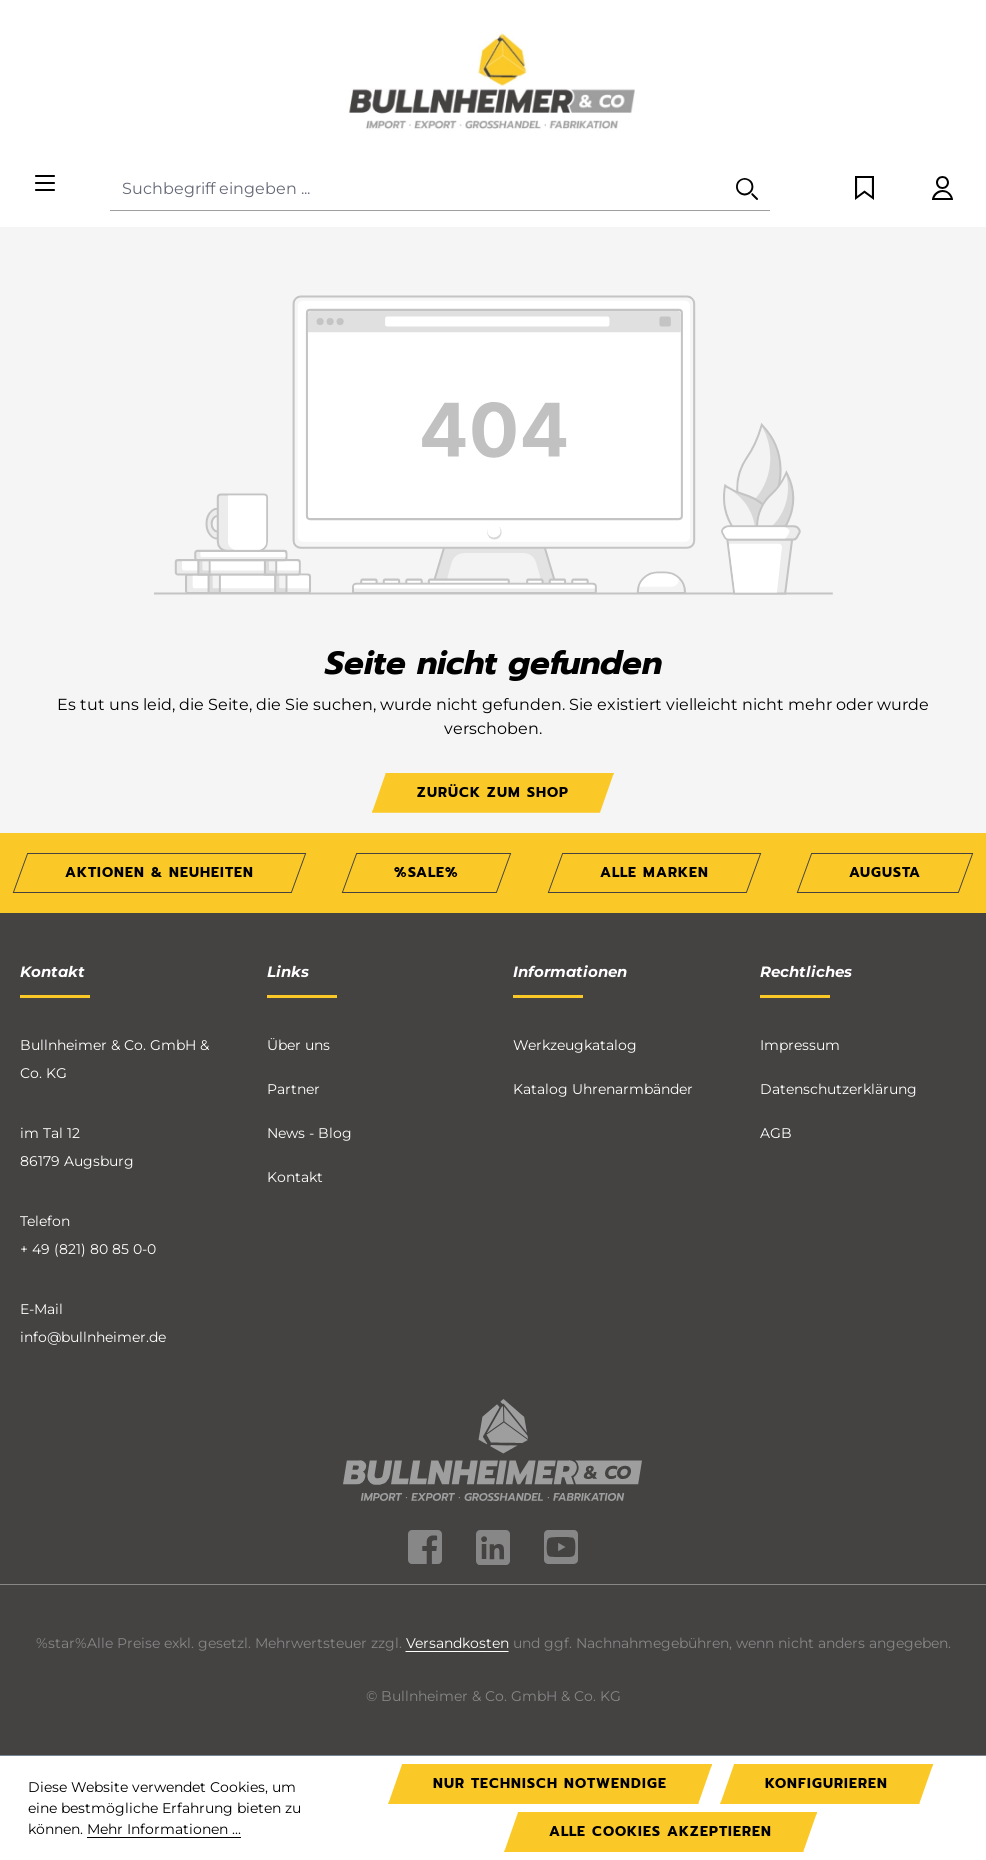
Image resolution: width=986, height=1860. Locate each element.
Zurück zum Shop (493, 792)
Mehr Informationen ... (164, 1829)
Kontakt (295, 1177)
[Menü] (45, 184)
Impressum (800, 1045)
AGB (776, 1133)
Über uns (298, 1045)
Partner (293, 1089)
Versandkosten (457, 1643)
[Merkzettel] (864, 189)
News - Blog (309, 1133)
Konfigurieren (826, 1783)
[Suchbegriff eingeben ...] (417, 189)
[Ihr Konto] (942, 189)
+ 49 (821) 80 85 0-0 (88, 1249)
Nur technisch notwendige (550, 1783)
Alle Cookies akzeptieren (660, 1831)
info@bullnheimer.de (93, 1337)
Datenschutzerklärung (838, 1089)
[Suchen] (747, 189)
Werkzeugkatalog (575, 1045)
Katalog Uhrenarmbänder (603, 1089)
